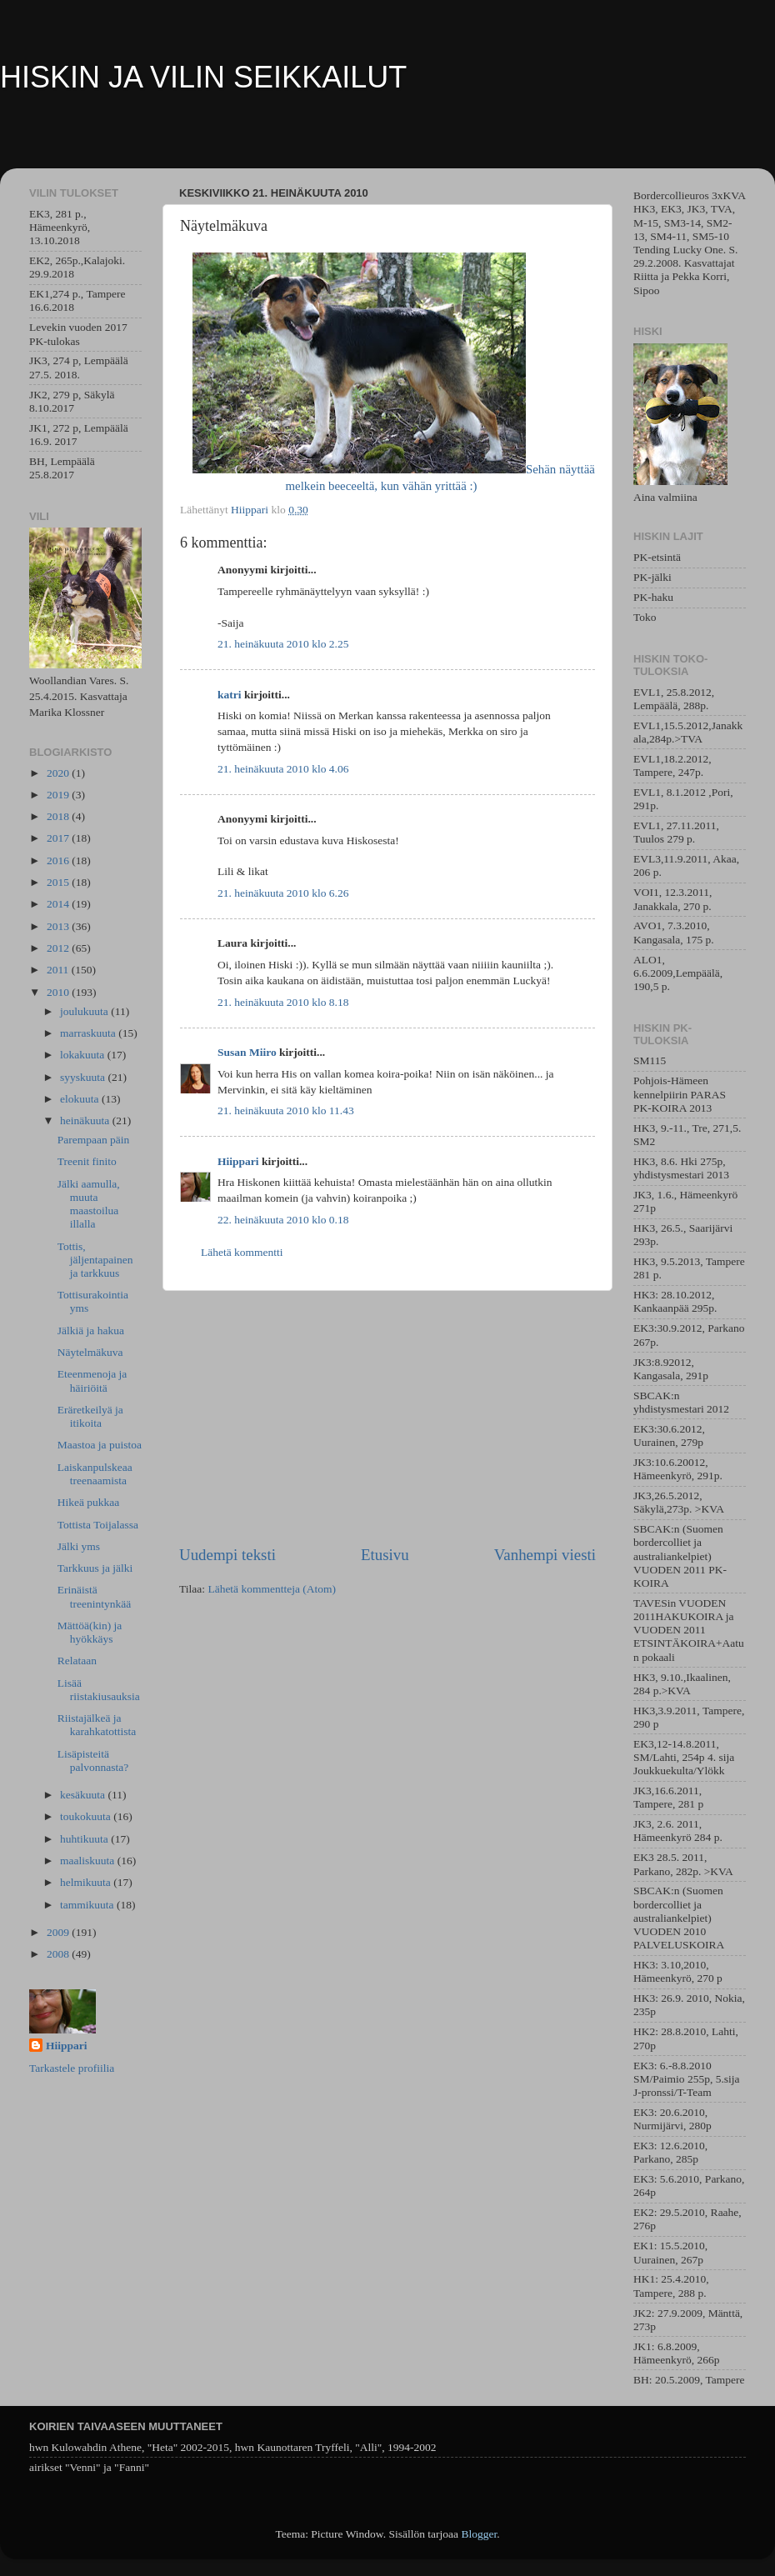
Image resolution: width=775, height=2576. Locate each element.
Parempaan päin (94, 1139)
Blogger (479, 2534)
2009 (59, 1932)
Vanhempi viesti (545, 1554)
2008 (59, 1954)
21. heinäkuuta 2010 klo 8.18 (283, 1002)
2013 (59, 926)
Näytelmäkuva (90, 1352)
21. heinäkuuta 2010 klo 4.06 (283, 769)
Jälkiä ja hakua (91, 1330)
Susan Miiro (247, 1052)
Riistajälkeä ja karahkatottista (97, 1725)
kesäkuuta (84, 1794)
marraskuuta (89, 1033)
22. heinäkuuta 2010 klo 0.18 (283, 1219)
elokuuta (81, 1099)
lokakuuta (84, 1054)
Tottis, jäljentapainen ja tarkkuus (95, 1259)
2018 (59, 816)
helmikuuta (86, 1882)
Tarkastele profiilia (71, 2068)
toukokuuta (86, 1816)
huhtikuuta (85, 1839)
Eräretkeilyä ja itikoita (90, 1416)
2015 (59, 882)
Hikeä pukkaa (89, 1502)
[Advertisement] (387, 1417)
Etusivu (385, 1554)
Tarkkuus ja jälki (95, 1568)
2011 (59, 969)
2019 (59, 794)
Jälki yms (79, 1546)
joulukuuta (85, 1011)
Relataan (77, 1660)
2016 (59, 860)
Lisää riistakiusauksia (99, 1690)
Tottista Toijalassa (98, 1524)
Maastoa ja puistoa (100, 1444)
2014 (59, 904)
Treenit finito (87, 1161)
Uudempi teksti (227, 1554)
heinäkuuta (86, 1120)
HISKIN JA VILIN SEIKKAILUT (203, 77)
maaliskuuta (89, 1860)
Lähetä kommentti (242, 1252)
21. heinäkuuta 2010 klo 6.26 (283, 893)
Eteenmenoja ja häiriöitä (93, 1380)
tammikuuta (88, 1904)
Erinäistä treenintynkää (94, 1596)
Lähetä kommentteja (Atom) (272, 1589)
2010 (59, 992)
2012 (59, 948)
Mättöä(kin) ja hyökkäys (90, 1632)
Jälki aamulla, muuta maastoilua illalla (89, 1204)
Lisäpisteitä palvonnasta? (93, 1760)
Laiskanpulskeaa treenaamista (95, 1474)
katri (230, 694)
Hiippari (238, 1161)
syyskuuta (84, 1077)
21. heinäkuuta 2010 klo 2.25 (283, 644)
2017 (59, 838)
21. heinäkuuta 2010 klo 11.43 (286, 1110)
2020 (59, 773)
